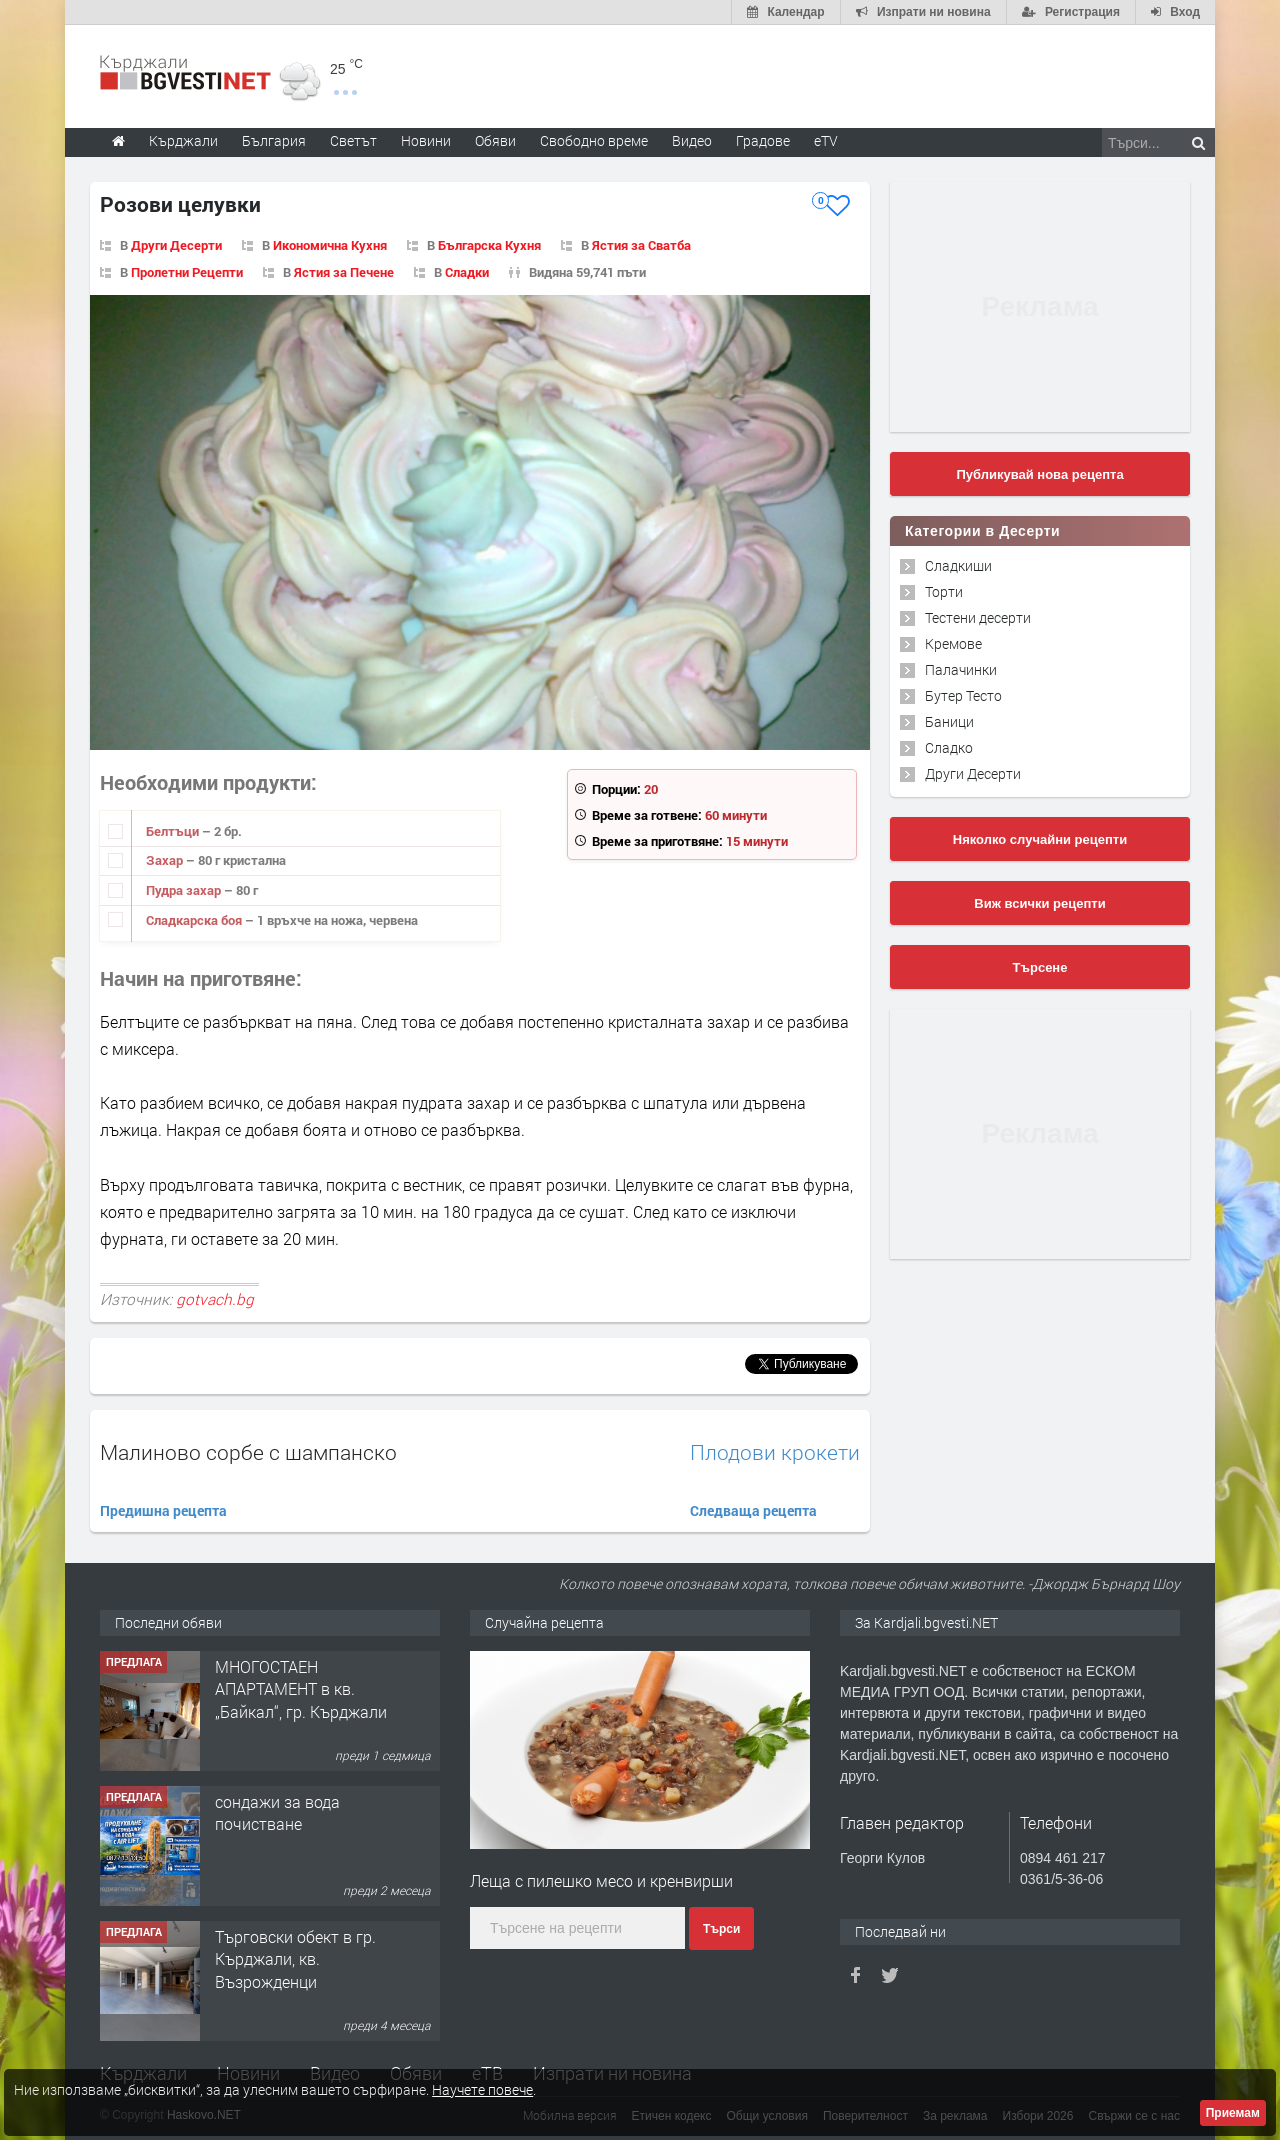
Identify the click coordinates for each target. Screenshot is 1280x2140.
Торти (944, 591)
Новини (426, 140)
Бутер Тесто (963, 695)
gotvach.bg (215, 1299)
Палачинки (961, 669)
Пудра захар (185, 890)
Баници (949, 721)
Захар (166, 860)
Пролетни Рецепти (187, 272)
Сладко (949, 747)
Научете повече (482, 2089)
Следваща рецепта (753, 1510)
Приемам (1233, 2113)
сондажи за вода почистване (277, 1812)
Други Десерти (176, 245)
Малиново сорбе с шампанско (248, 1452)
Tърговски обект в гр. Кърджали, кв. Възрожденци (295, 1959)
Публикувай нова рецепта (1039, 474)
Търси (721, 1929)
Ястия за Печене (344, 272)
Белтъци (174, 831)
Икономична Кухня (330, 245)
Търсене (1040, 967)
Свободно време (594, 140)
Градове (763, 140)
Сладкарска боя (195, 920)
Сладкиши (958, 565)
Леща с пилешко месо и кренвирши (601, 1880)
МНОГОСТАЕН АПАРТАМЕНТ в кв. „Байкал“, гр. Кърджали (301, 1689)
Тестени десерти (978, 617)
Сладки (467, 272)
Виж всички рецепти (1039, 903)
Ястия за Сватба (641, 245)
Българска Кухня (489, 245)
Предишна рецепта (163, 1510)
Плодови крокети (775, 1452)
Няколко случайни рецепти (1040, 839)
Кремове (953, 643)
